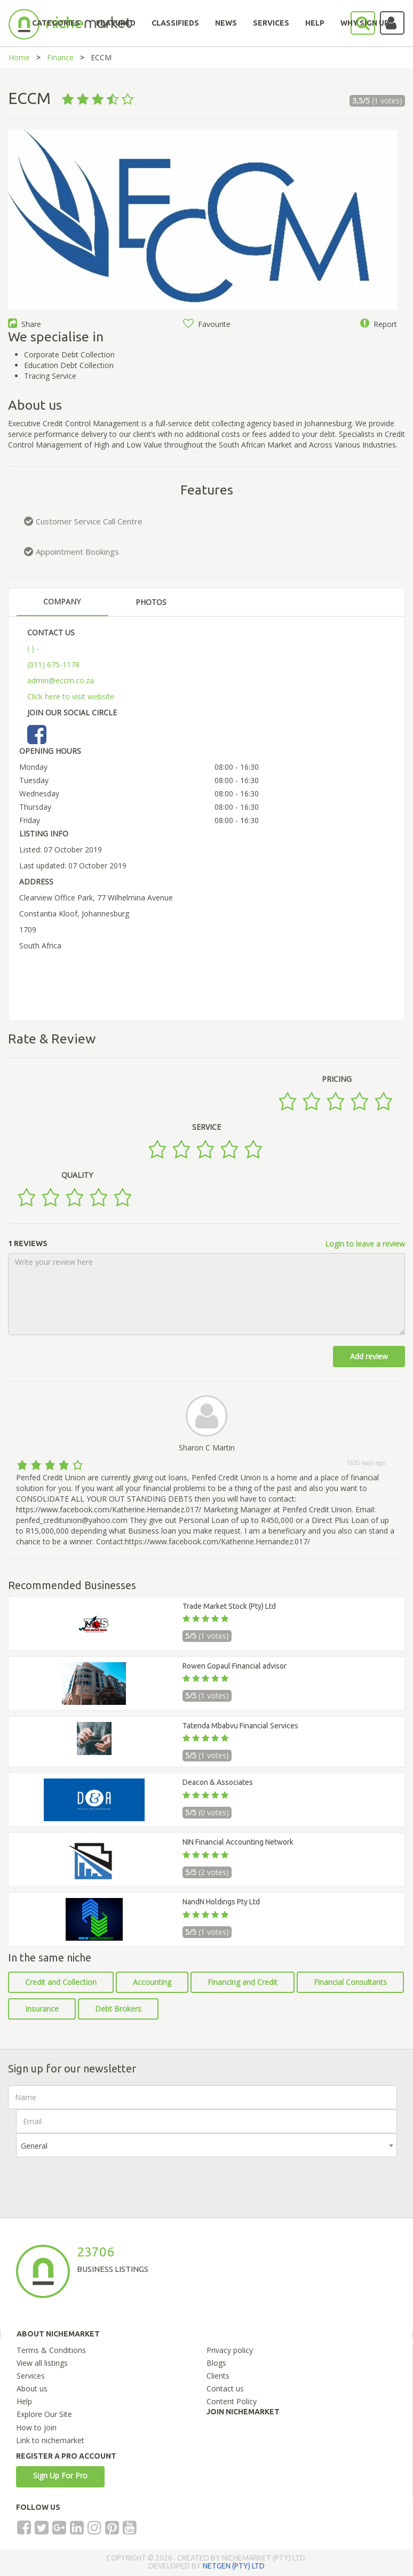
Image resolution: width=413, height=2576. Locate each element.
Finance (60, 57)
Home (19, 57)
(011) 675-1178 (53, 664)
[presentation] (97, 2178)
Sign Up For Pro (60, 2475)
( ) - (33, 648)
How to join (36, 2427)
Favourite (207, 324)
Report (378, 324)
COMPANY (62, 601)
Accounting (152, 1982)
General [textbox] (34, 2146)
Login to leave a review (365, 1244)
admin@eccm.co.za (60, 680)
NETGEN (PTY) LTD (234, 2566)
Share (24, 324)
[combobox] (206, 2145)
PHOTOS (151, 602)
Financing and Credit (242, 1982)
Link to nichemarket (50, 2440)
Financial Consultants (350, 1982)
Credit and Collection (61, 1982)
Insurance (42, 2009)
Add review (369, 1356)
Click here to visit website (70, 696)
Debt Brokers (118, 2009)
